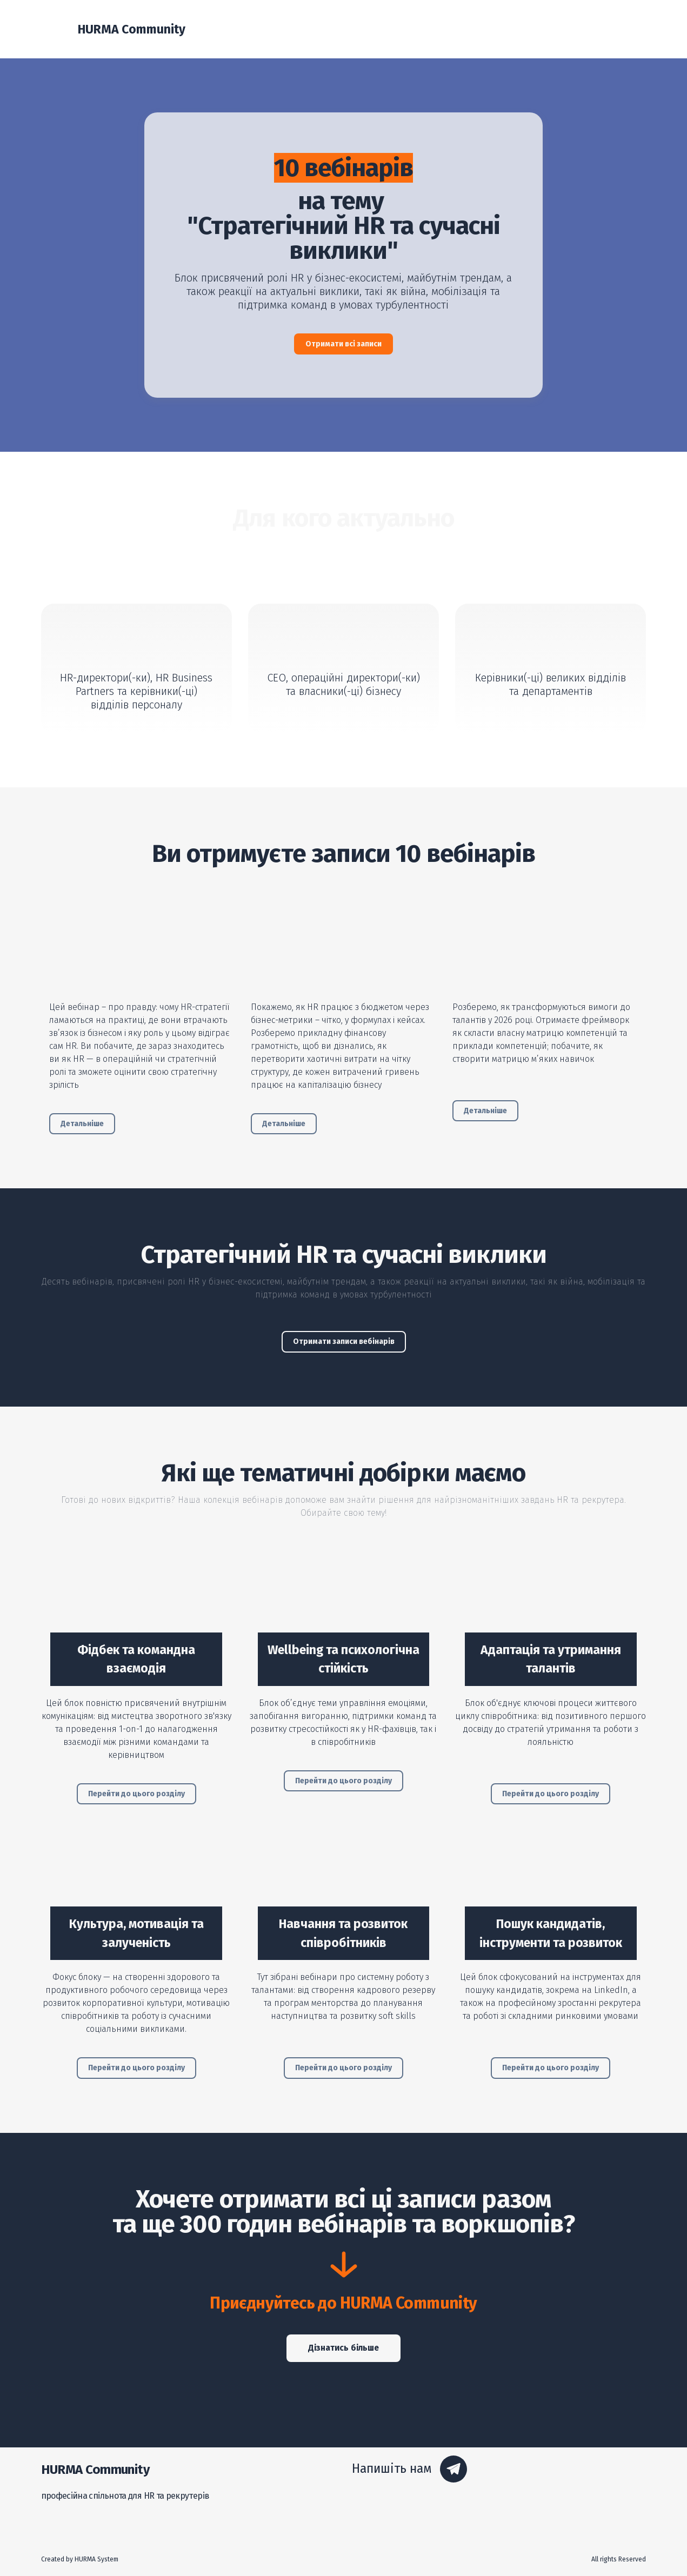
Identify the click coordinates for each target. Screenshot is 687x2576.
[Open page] (136, 1600)
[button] (343, 343)
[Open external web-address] (142, 941)
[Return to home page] (54, 29)
